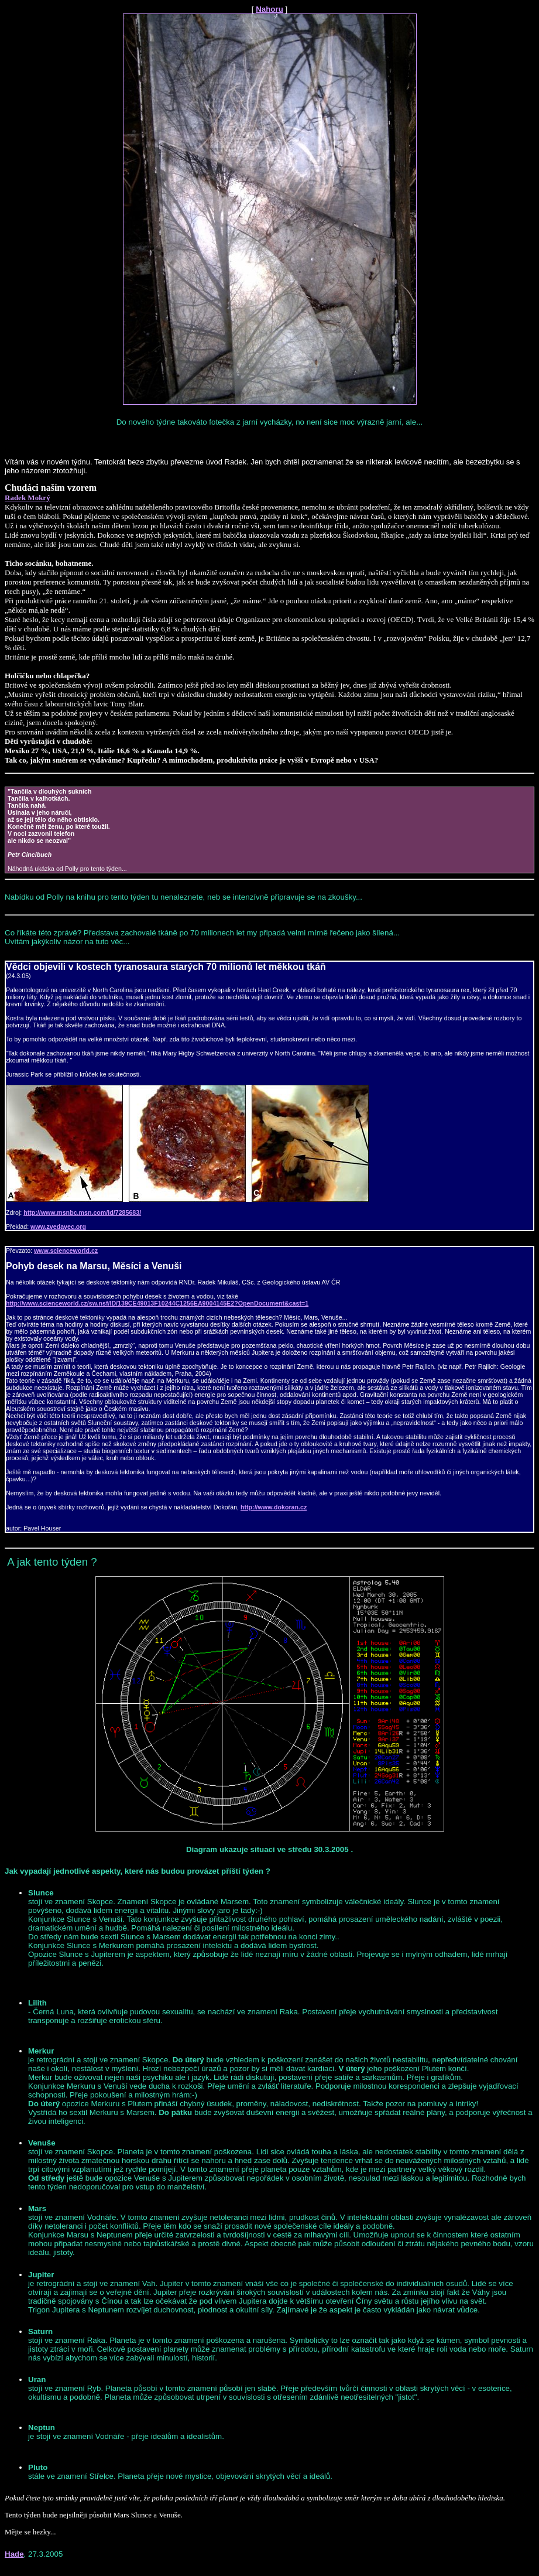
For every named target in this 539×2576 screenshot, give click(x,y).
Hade (14, 2554)
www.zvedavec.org (58, 1226)
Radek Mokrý (27, 497)
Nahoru (269, 9)
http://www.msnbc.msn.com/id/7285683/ (82, 1212)
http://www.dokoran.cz (274, 1507)
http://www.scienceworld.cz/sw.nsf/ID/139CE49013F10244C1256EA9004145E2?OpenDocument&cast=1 (157, 1303)
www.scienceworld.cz (66, 1250)
